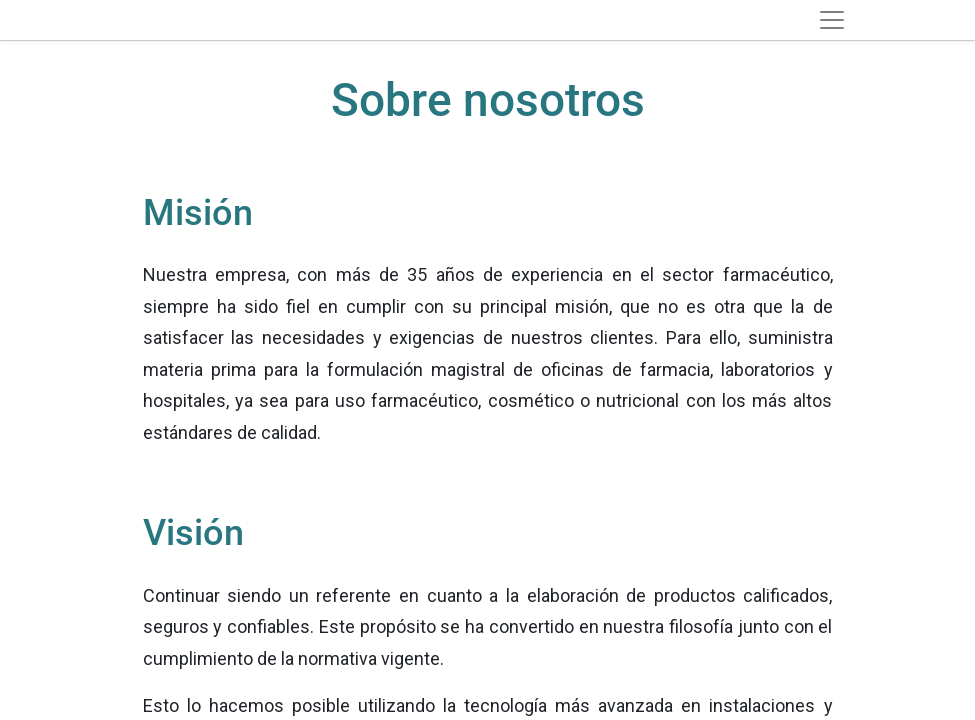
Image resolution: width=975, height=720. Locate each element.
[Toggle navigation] (832, 20)
